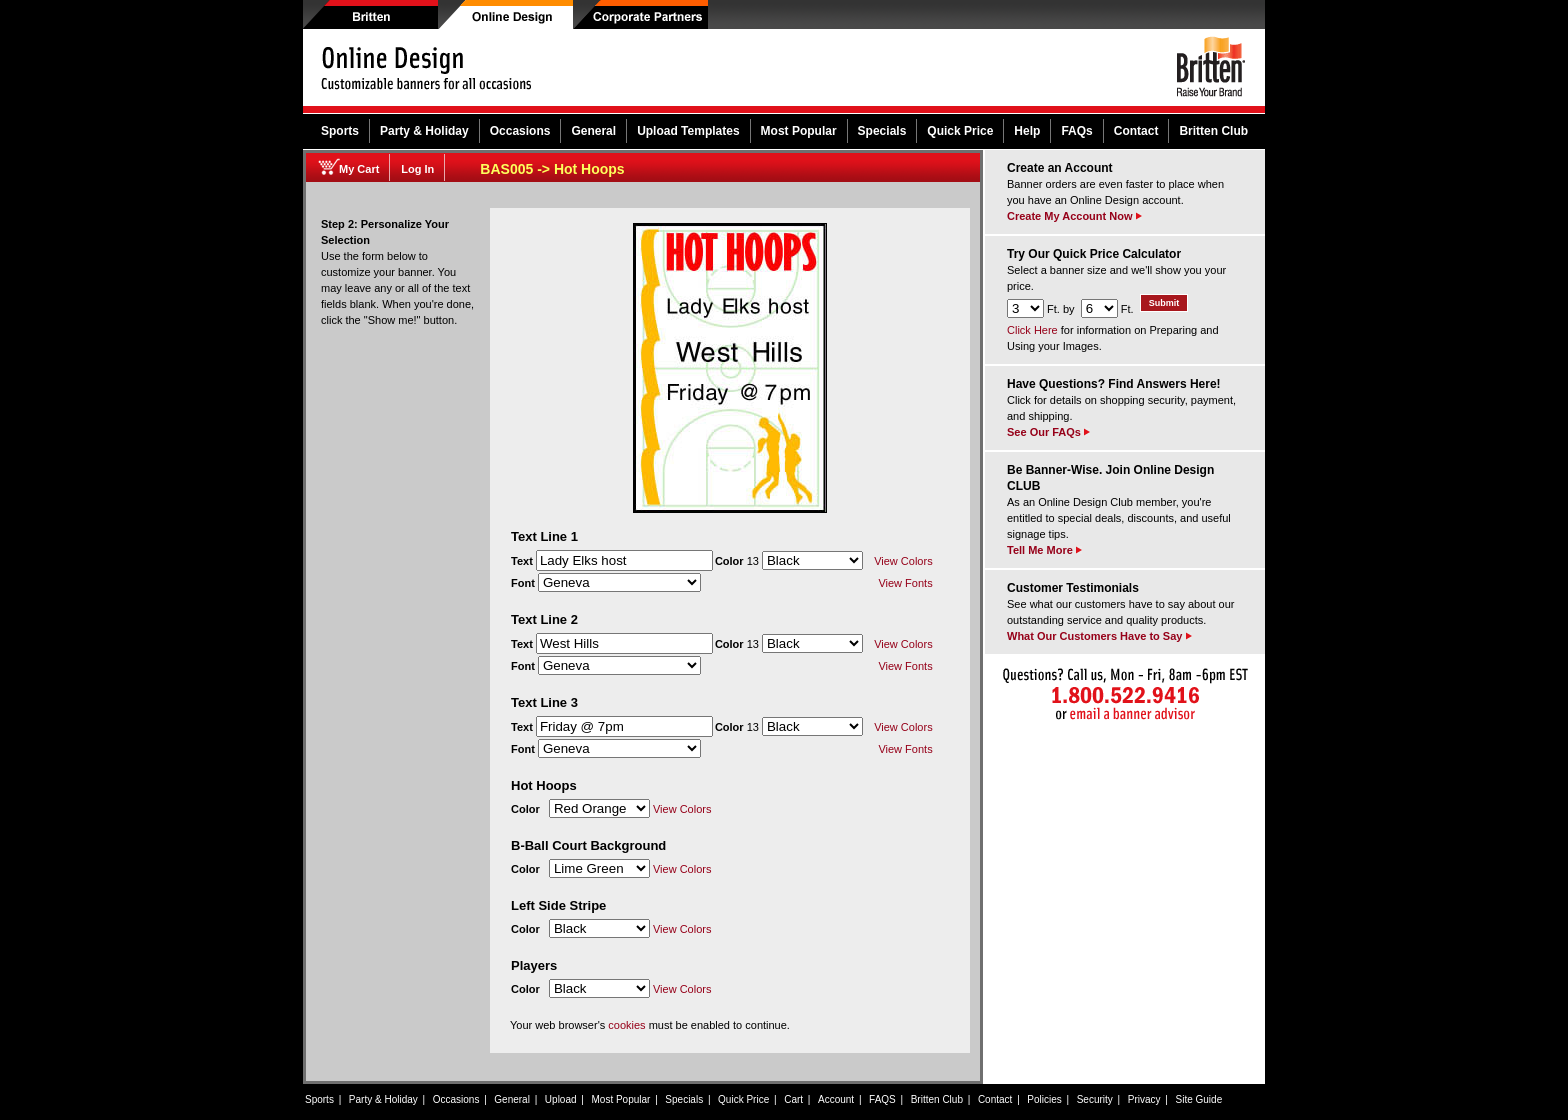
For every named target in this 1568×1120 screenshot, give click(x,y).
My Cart (359, 169)
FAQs (1076, 131)
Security (1095, 1099)
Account (836, 1099)
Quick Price (960, 131)
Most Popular (799, 131)
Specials (882, 131)
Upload (561, 1099)
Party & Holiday (424, 131)
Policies (1044, 1099)
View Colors (903, 561)
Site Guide (1199, 1099)
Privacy (1144, 1099)
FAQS (882, 1099)
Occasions (520, 131)
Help (1027, 131)
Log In (417, 169)
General (593, 131)
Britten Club (1213, 131)
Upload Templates (688, 131)
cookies (626, 1025)
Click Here (1032, 330)
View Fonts (905, 583)
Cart (793, 1099)
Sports (340, 131)
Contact (1136, 131)
